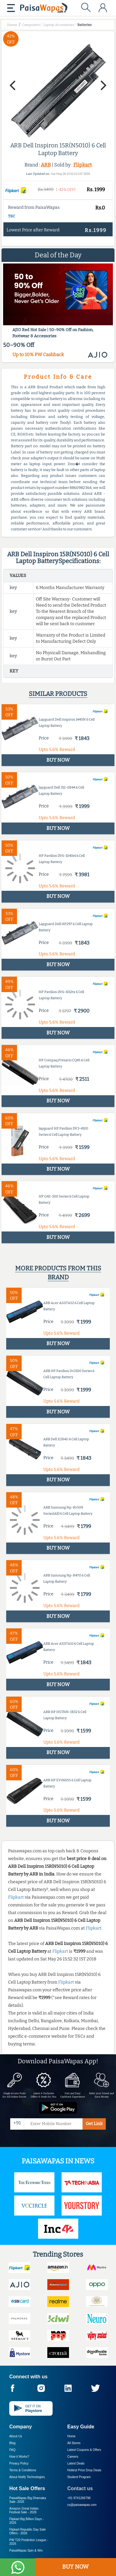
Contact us (80, 2488)
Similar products (58, 693)
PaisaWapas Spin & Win (26, 2550)
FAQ (12, 2450)
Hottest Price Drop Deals (84, 2470)
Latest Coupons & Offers (84, 2450)
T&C (11, 216)
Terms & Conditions (22, 2470)
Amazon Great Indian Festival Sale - (24, 2510)
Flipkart (82, 165)
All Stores (74, 2443)
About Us (15, 2436)
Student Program (79, 2477)
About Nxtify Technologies (27, 2477)
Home (71, 2436)
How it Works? (19, 2456)
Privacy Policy (18, 2463)
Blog (12, 2443)
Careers (73, 2456)
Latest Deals (76, 2463)
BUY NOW (75, 2566)
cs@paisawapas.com (82, 2505)
